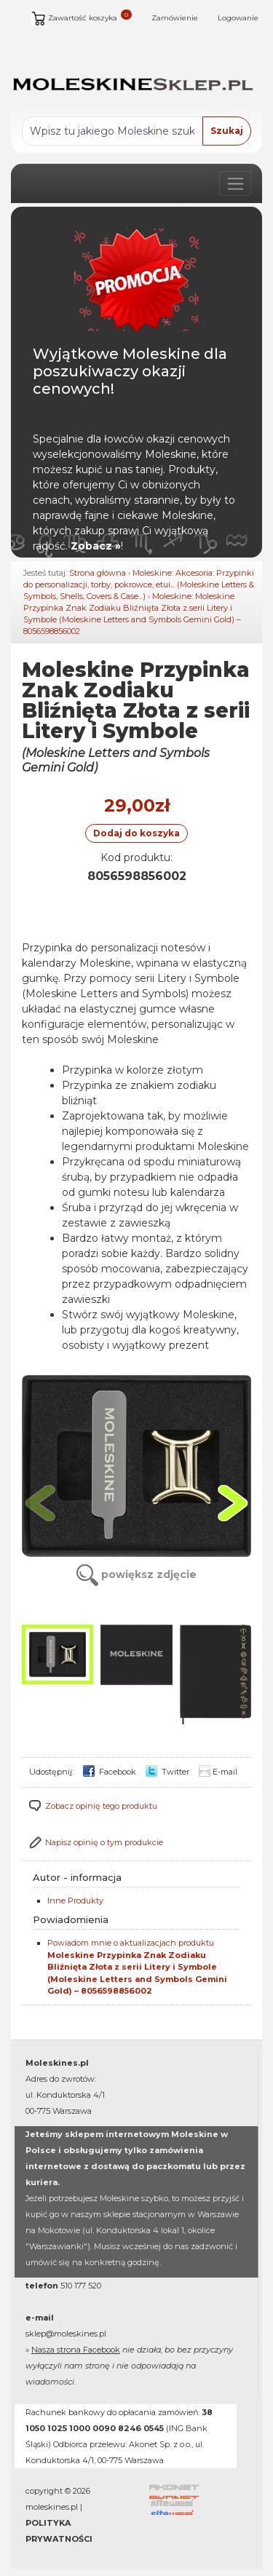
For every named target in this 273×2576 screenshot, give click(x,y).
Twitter (167, 1772)
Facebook (109, 1772)
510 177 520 (80, 2285)
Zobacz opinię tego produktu (101, 1806)
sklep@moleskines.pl (65, 2334)
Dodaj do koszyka (136, 833)
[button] (232, 1503)
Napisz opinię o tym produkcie (104, 1842)
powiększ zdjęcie (136, 1574)
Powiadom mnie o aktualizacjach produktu (137, 1967)
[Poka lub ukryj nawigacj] (235, 183)
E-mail (218, 1772)
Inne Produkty (75, 1900)
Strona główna (97, 573)
